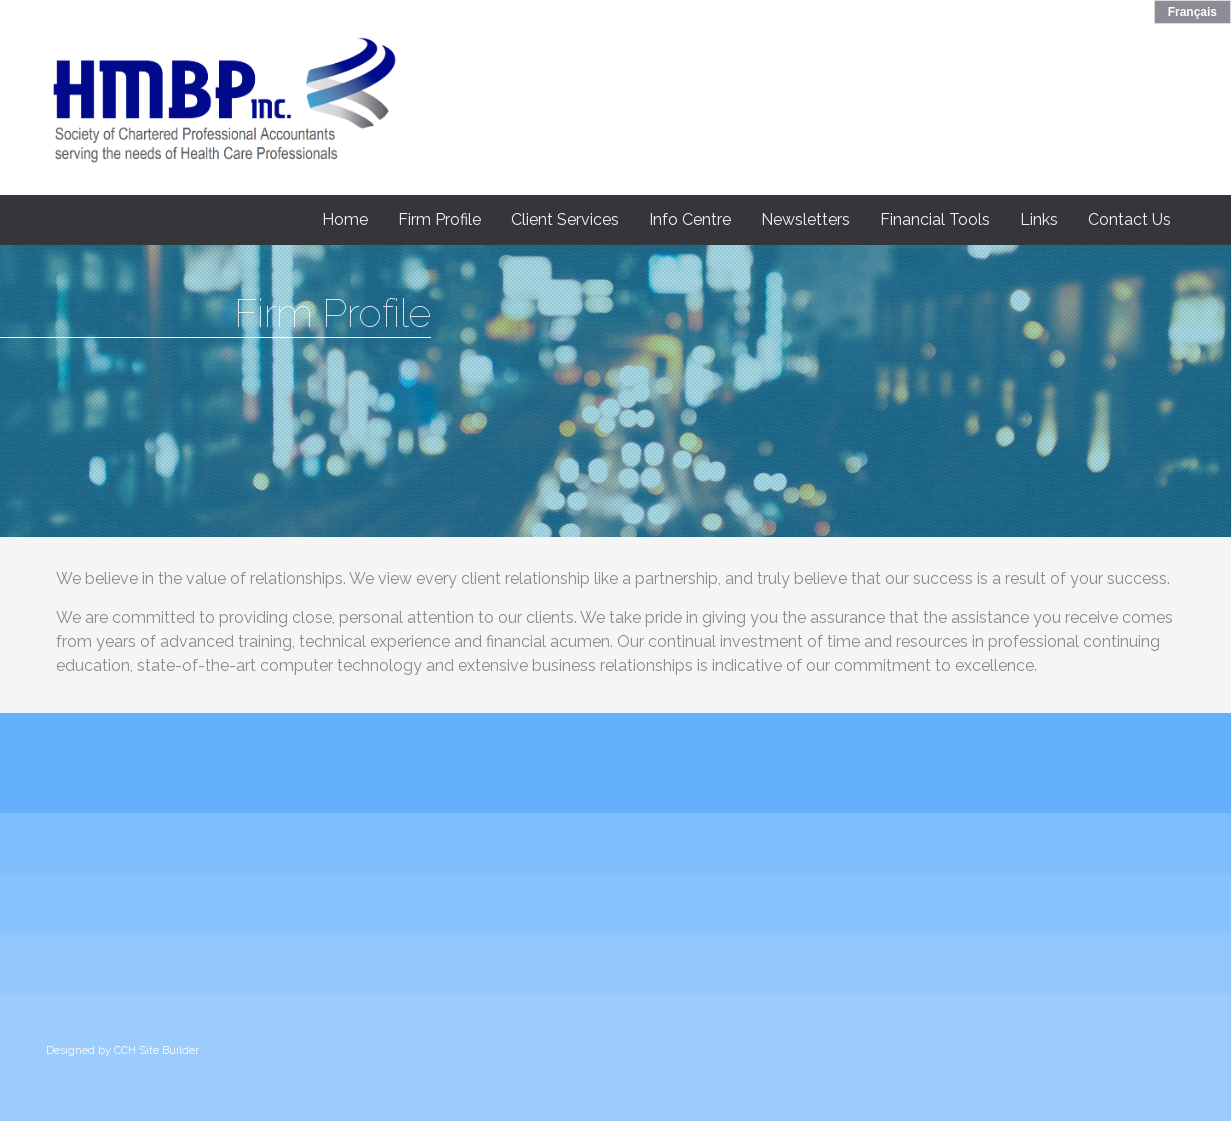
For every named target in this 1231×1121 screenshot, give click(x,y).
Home (345, 219)
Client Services (565, 219)
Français (1192, 12)
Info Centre (690, 219)
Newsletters (805, 219)
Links (1039, 219)
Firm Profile (439, 219)
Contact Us (1129, 219)
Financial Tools (935, 219)
